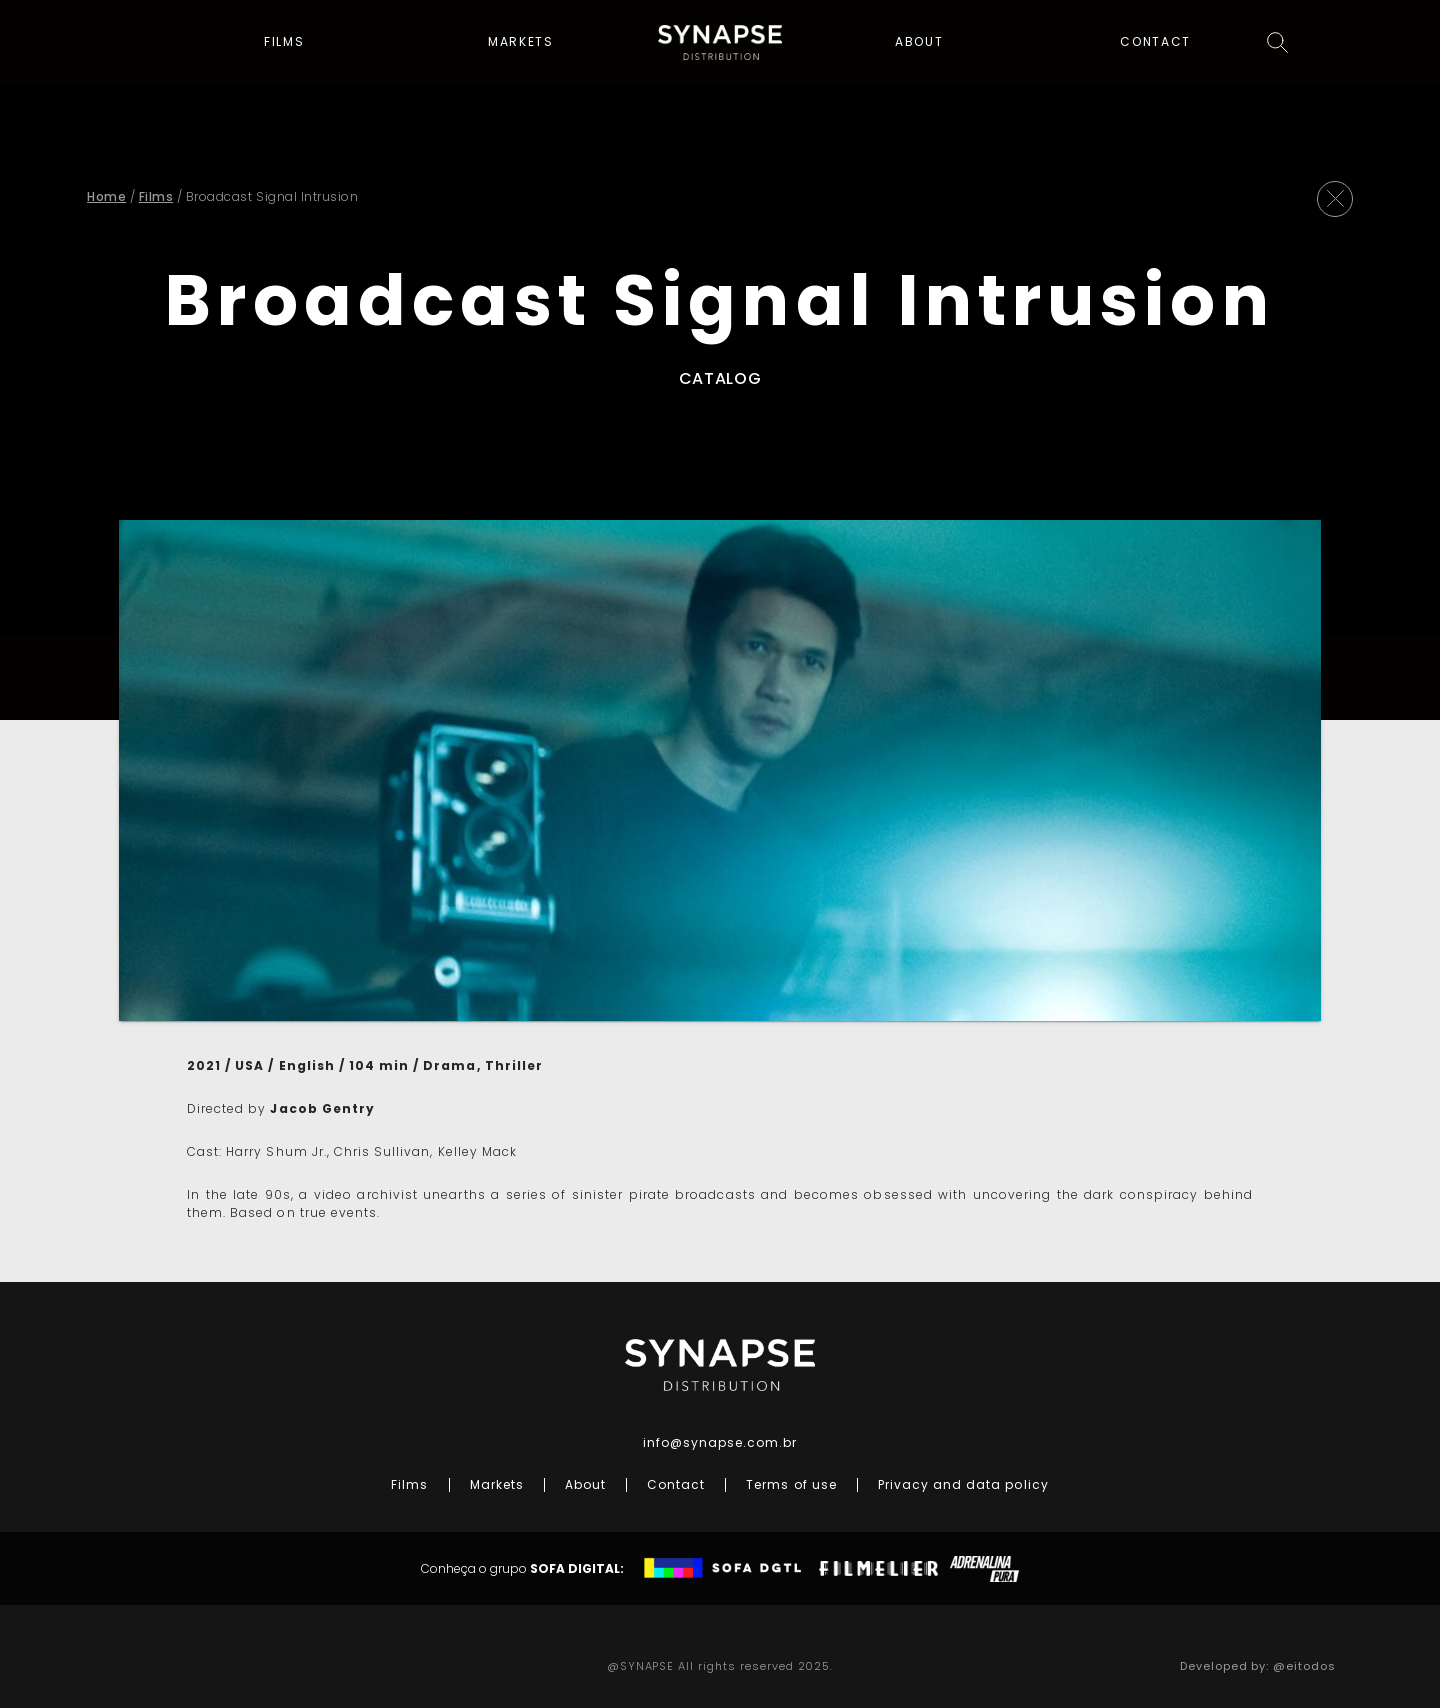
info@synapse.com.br (720, 1442)
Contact (1155, 44)
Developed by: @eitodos (1258, 1666)
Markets (520, 44)
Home (106, 196)
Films (284, 44)
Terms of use (791, 1484)
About (919, 44)
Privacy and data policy (963, 1484)
